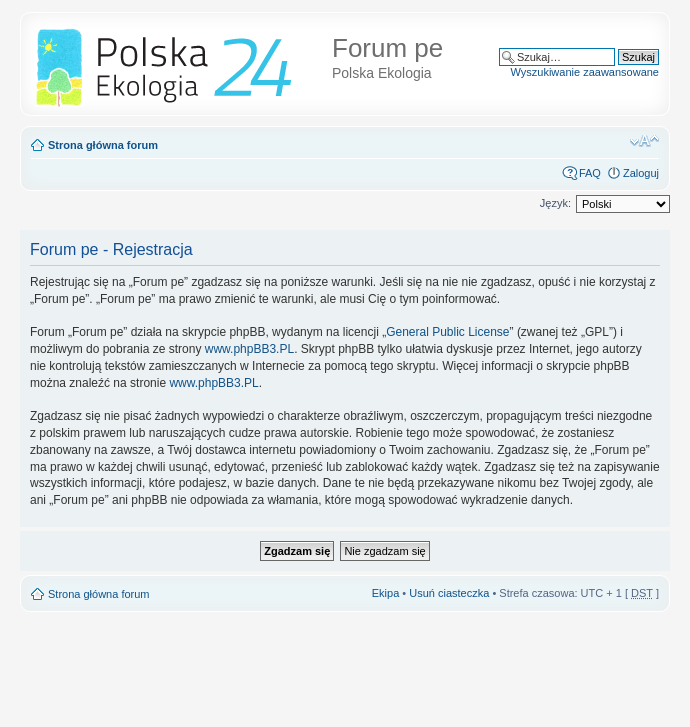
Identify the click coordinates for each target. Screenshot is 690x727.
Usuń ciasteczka (449, 593)
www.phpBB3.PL (249, 349)
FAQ (590, 173)
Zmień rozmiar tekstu (644, 141)
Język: (555, 203)
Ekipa (386, 593)
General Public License (447, 332)
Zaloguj (641, 173)
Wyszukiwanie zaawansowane (585, 72)
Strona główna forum (103, 145)
